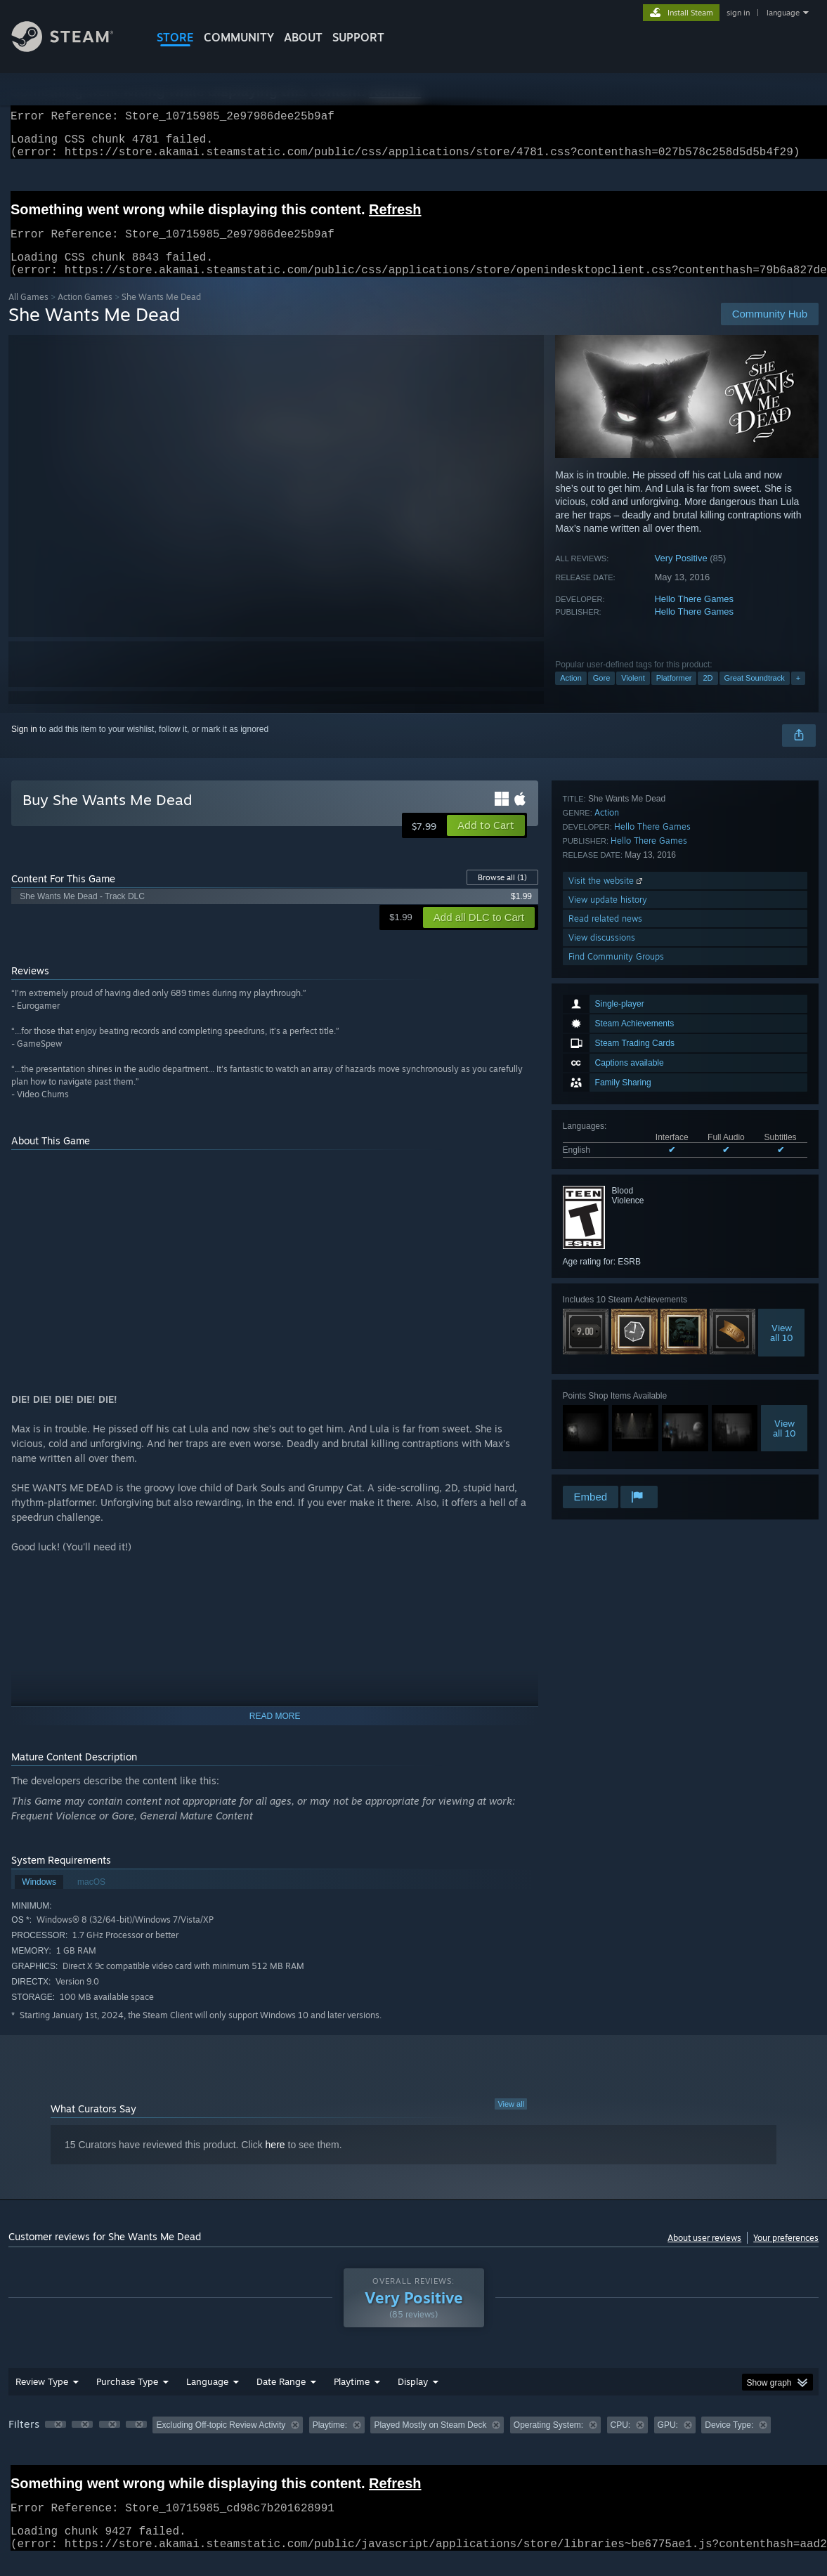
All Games (28, 313)
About (303, 37)
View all (510, 2121)
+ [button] (798, 695)
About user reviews (704, 2254)
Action (571, 695)
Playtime (352, 2398)
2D (707, 695)
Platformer (674, 695)
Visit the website (606, 1388)
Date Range (281, 2398)
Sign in (24, 746)
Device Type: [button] (729, 2442)
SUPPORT (358, 37)
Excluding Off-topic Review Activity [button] (220, 2442)
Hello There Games (693, 615)
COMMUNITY (239, 37)
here (275, 2161)
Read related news (605, 1426)
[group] (413, 2442)
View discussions (601, 1445)
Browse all (502, 894)
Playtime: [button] (330, 2442)
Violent (632, 695)
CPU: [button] (621, 2442)
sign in (738, 13)
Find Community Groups (616, 1464)
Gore (601, 695)
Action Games (85, 313)
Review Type (41, 2398)
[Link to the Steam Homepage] (73, 48)
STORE (175, 37)
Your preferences (786, 2254)
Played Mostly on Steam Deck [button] (430, 2442)
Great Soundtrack (754, 695)
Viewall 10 (781, 1146)
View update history (607, 1407)
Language (207, 2398)
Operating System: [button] (548, 2442)
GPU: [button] (668, 2442)
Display (413, 2398)
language (783, 13)
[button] (486, 842)
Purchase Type (127, 2398)
